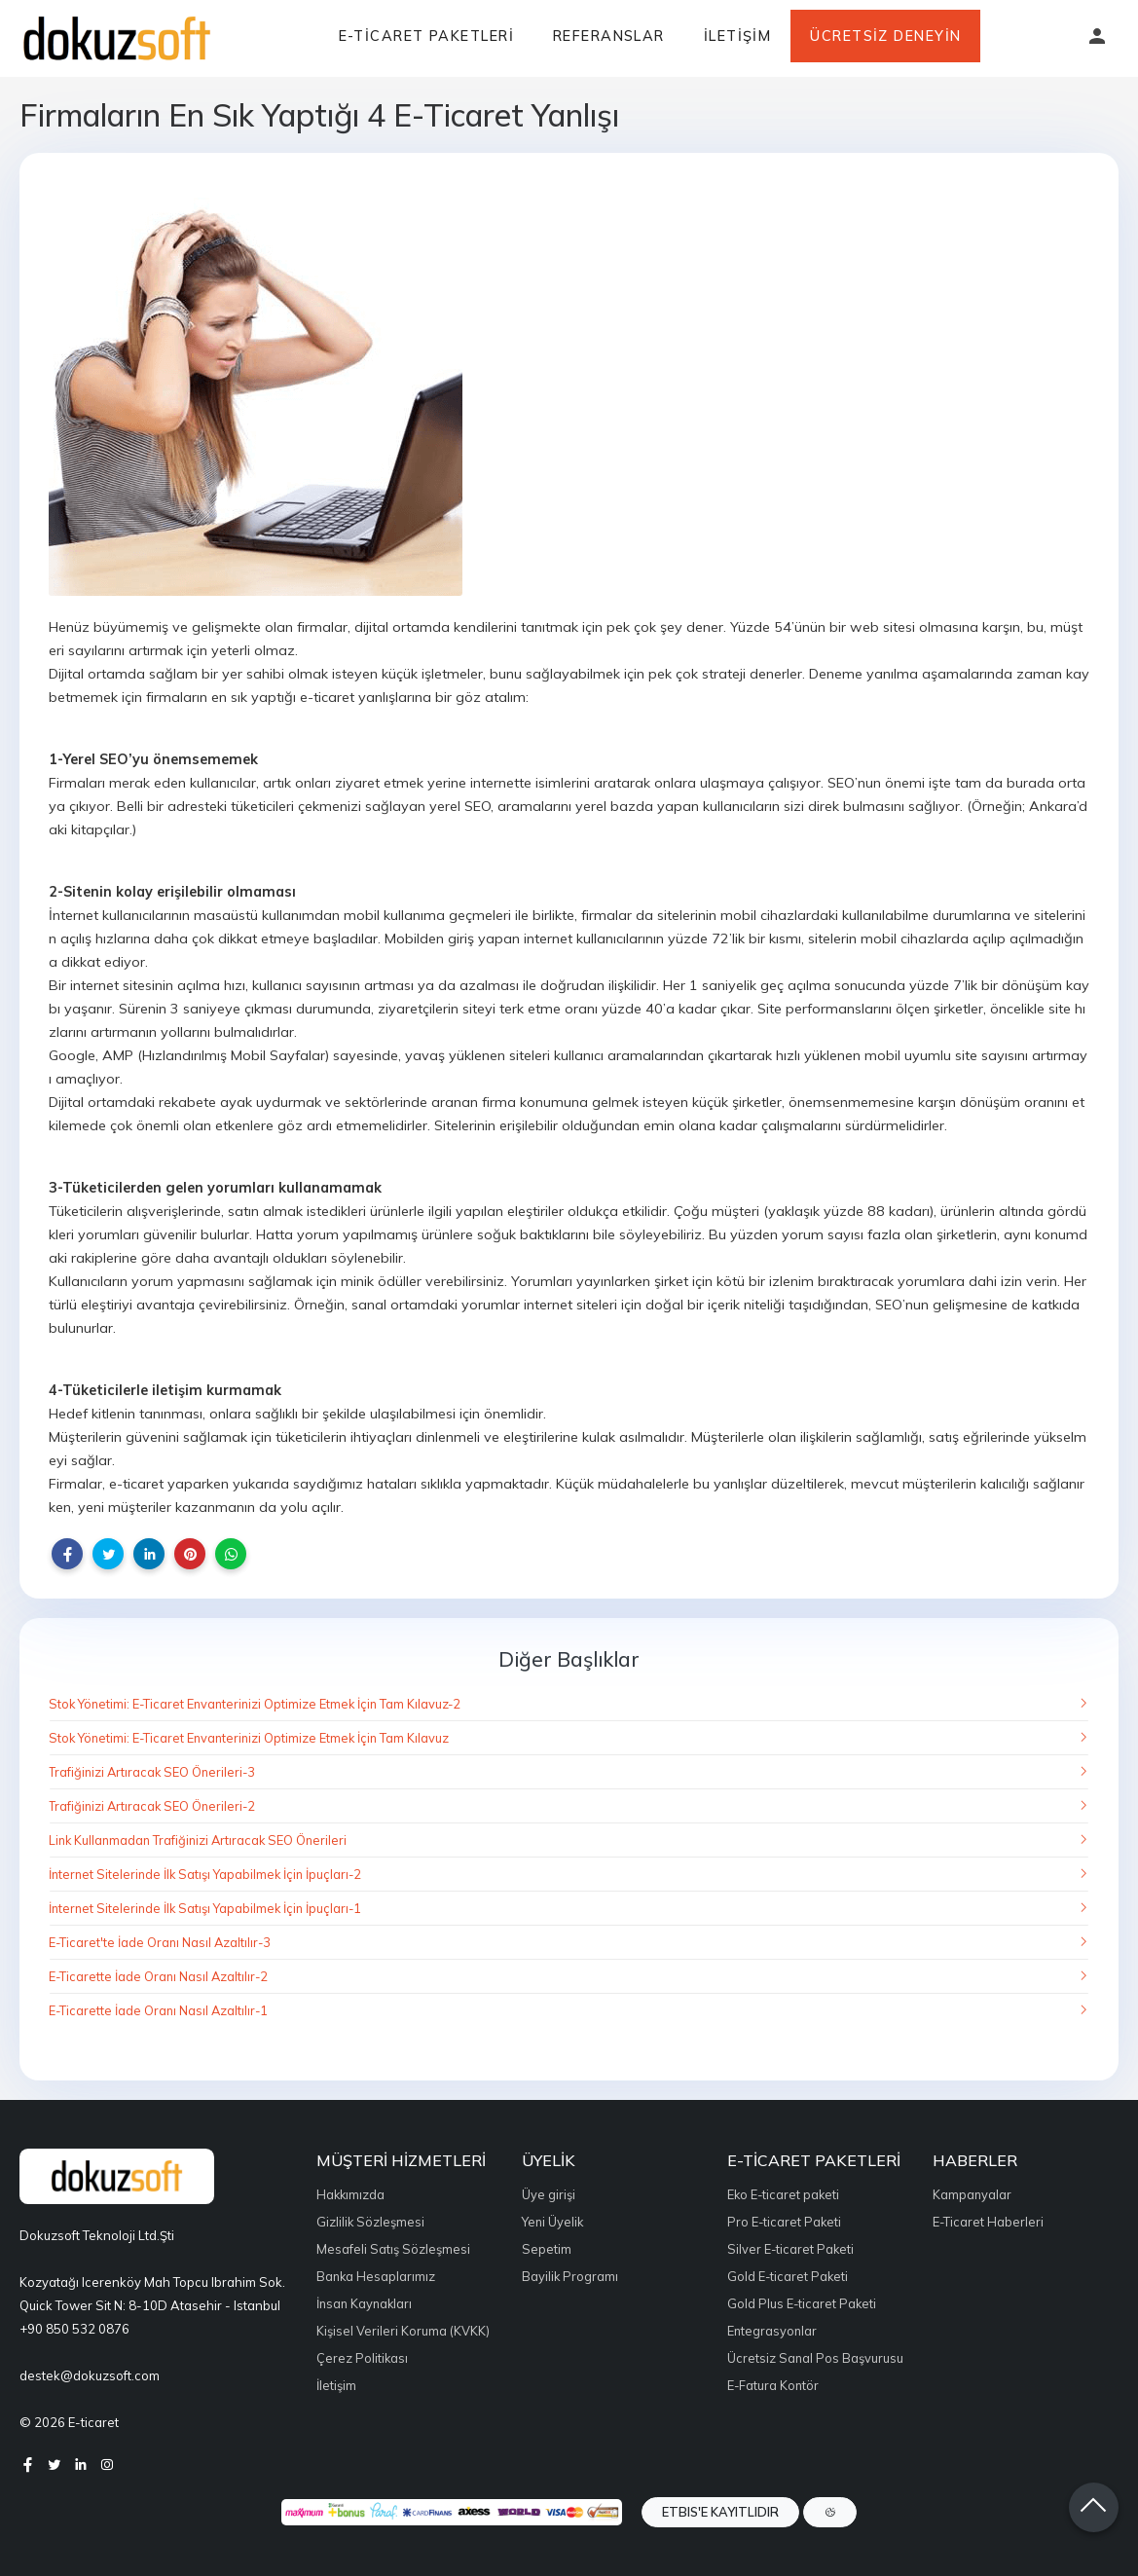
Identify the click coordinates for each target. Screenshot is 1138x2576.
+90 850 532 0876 (74, 2329)
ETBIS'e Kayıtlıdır (720, 2512)
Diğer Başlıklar (569, 1659)
